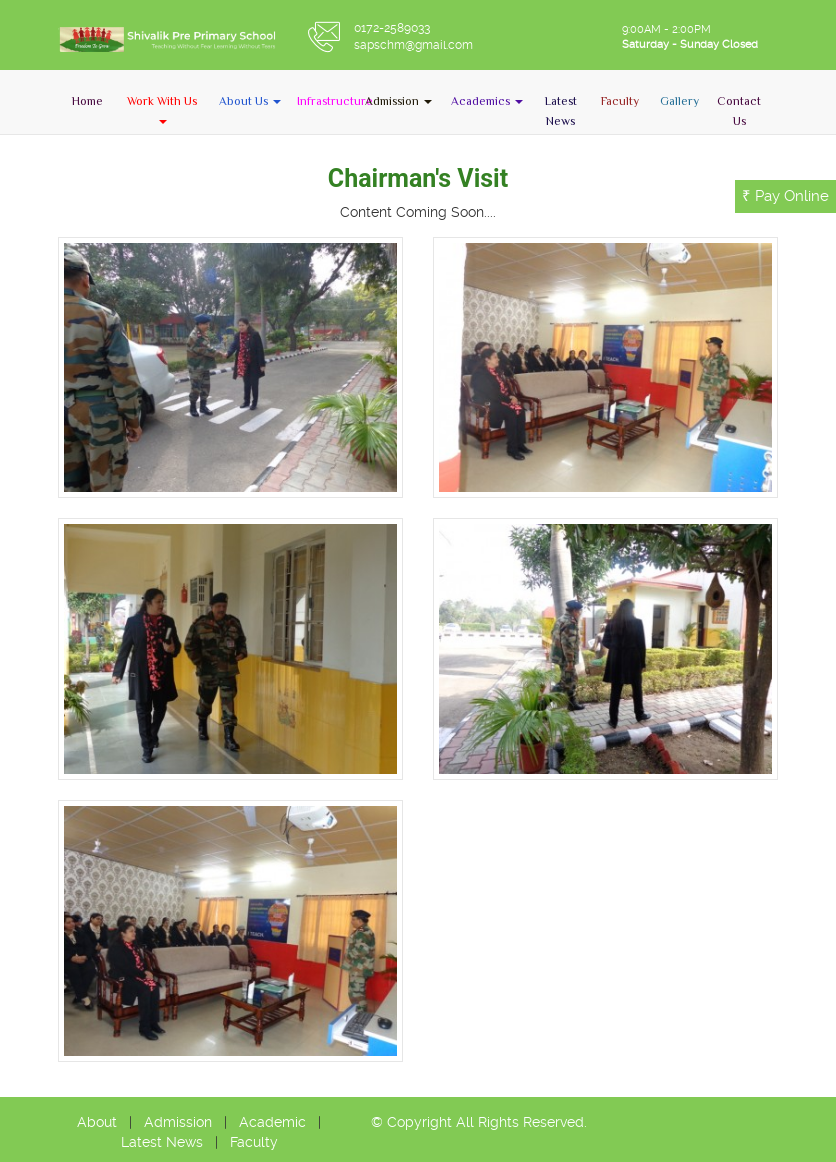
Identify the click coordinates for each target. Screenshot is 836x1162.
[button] (162, 110)
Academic (272, 1122)
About (97, 1122)
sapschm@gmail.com (413, 45)
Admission (178, 1122)
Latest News (162, 1142)
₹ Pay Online (785, 196)
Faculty (254, 1142)
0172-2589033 (392, 28)
